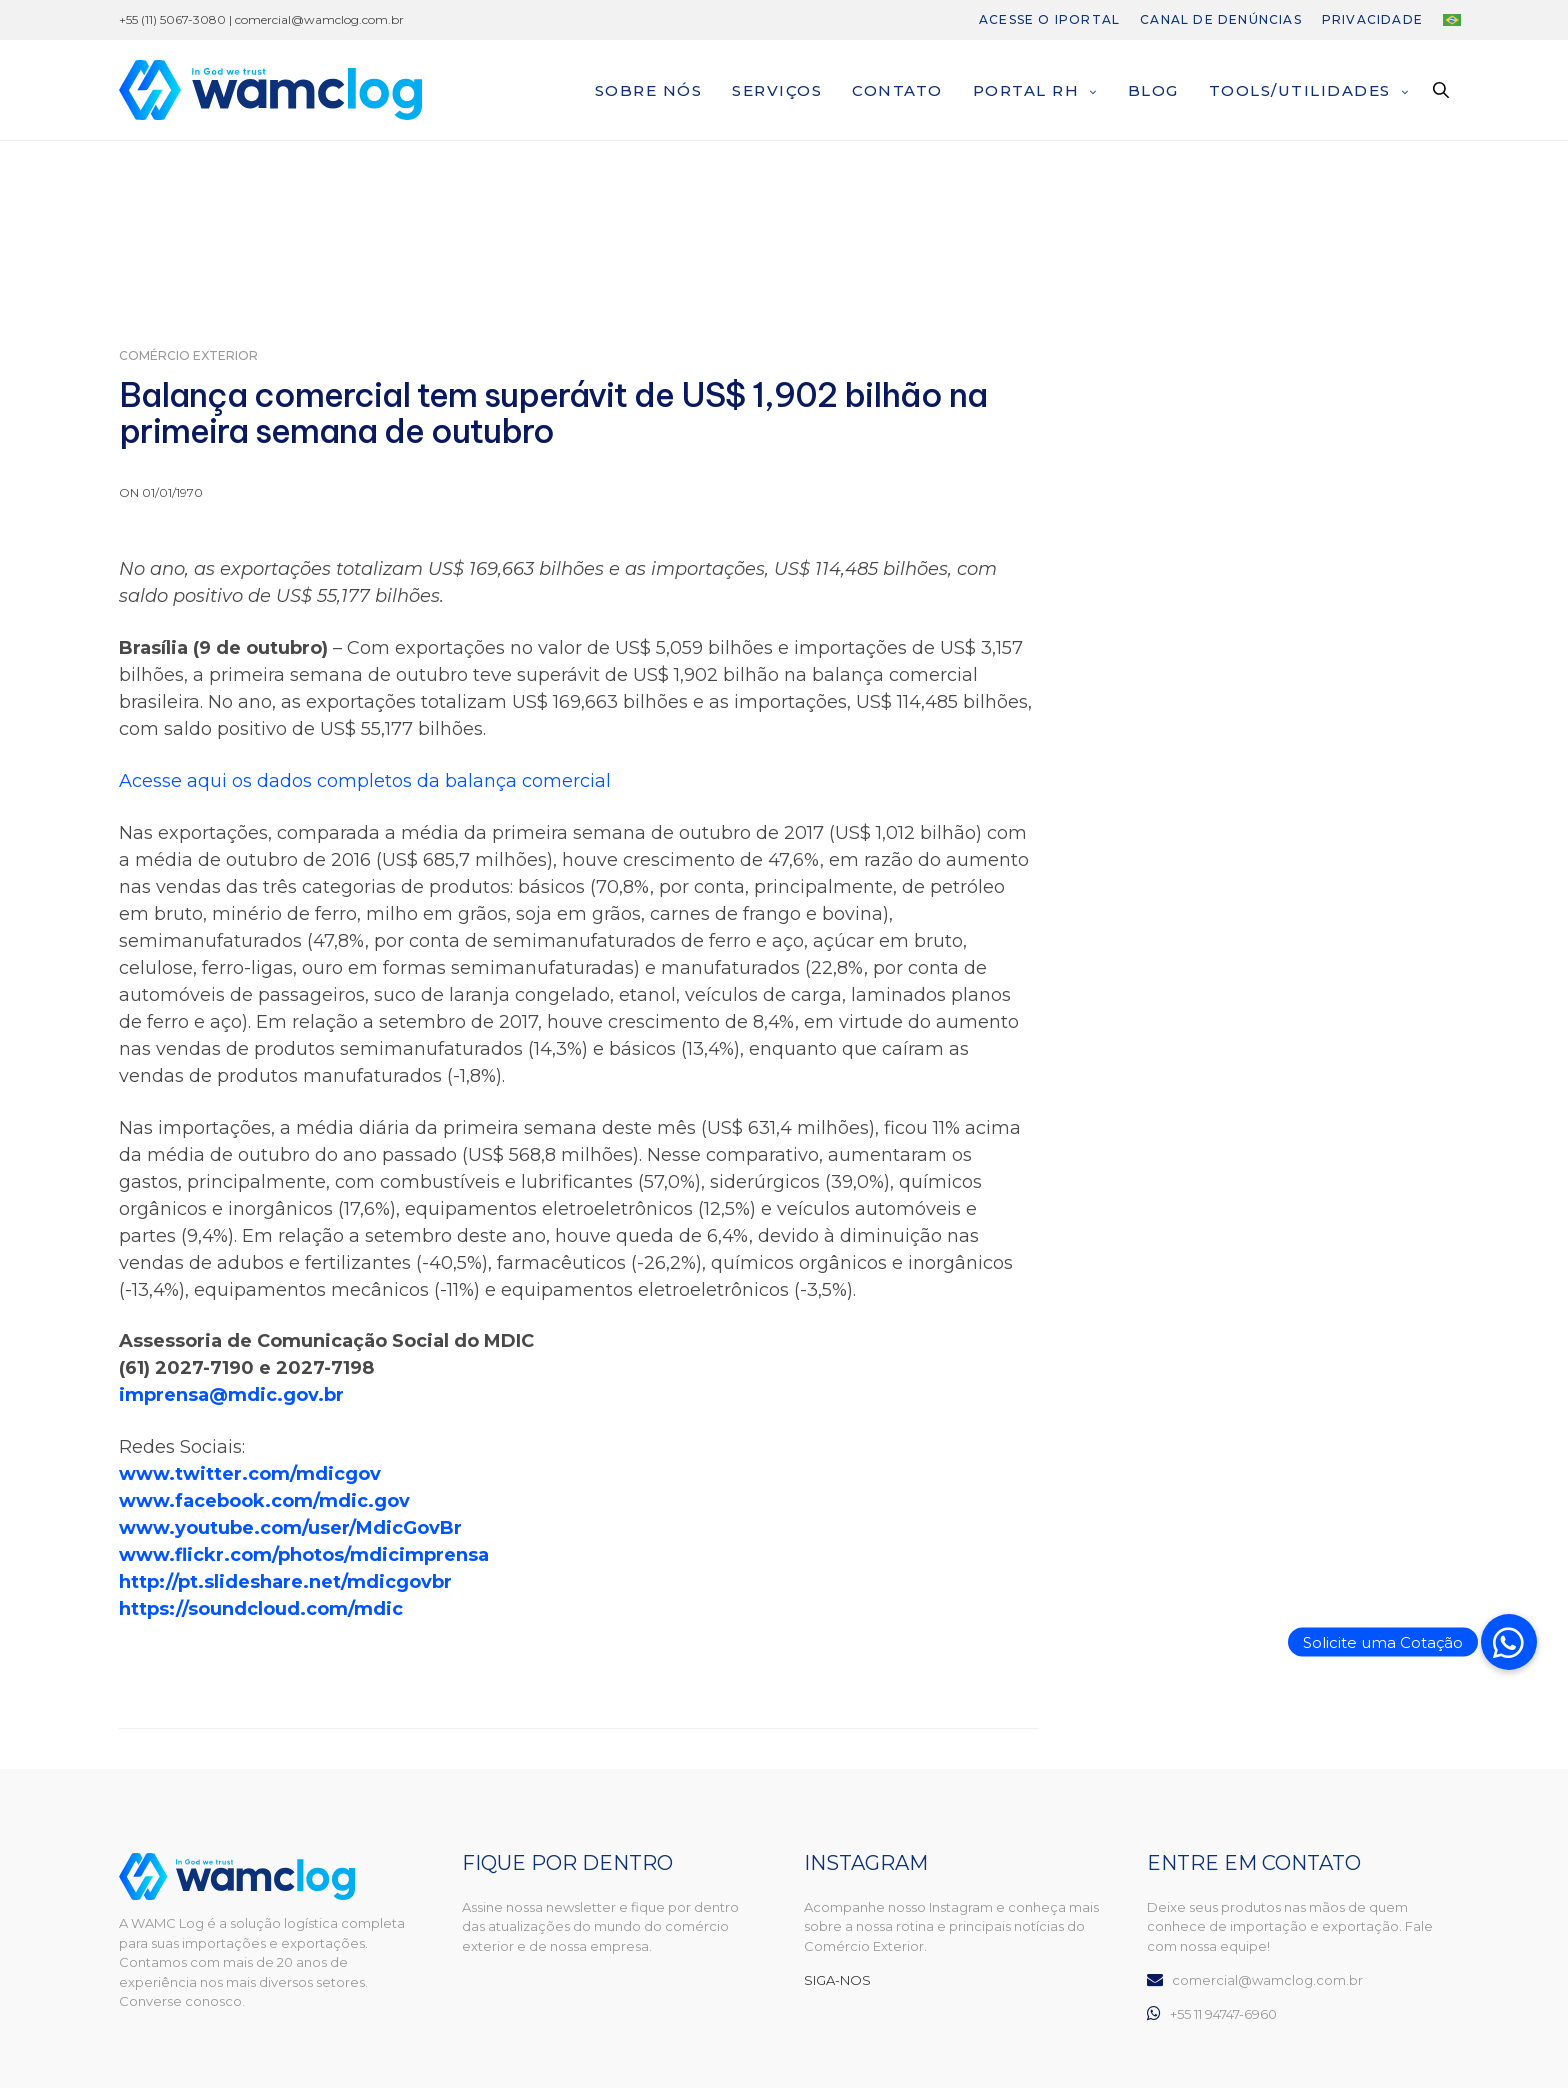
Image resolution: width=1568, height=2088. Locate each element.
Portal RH (1026, 90)
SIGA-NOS (837, 1980)
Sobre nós (649, 90)
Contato (897, 90)
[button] (1509, 1642)
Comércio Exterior (188, 356)
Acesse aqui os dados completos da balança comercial (365, 781)
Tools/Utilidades (1300, 90)
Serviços (777, 90)
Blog (1153, 90)
